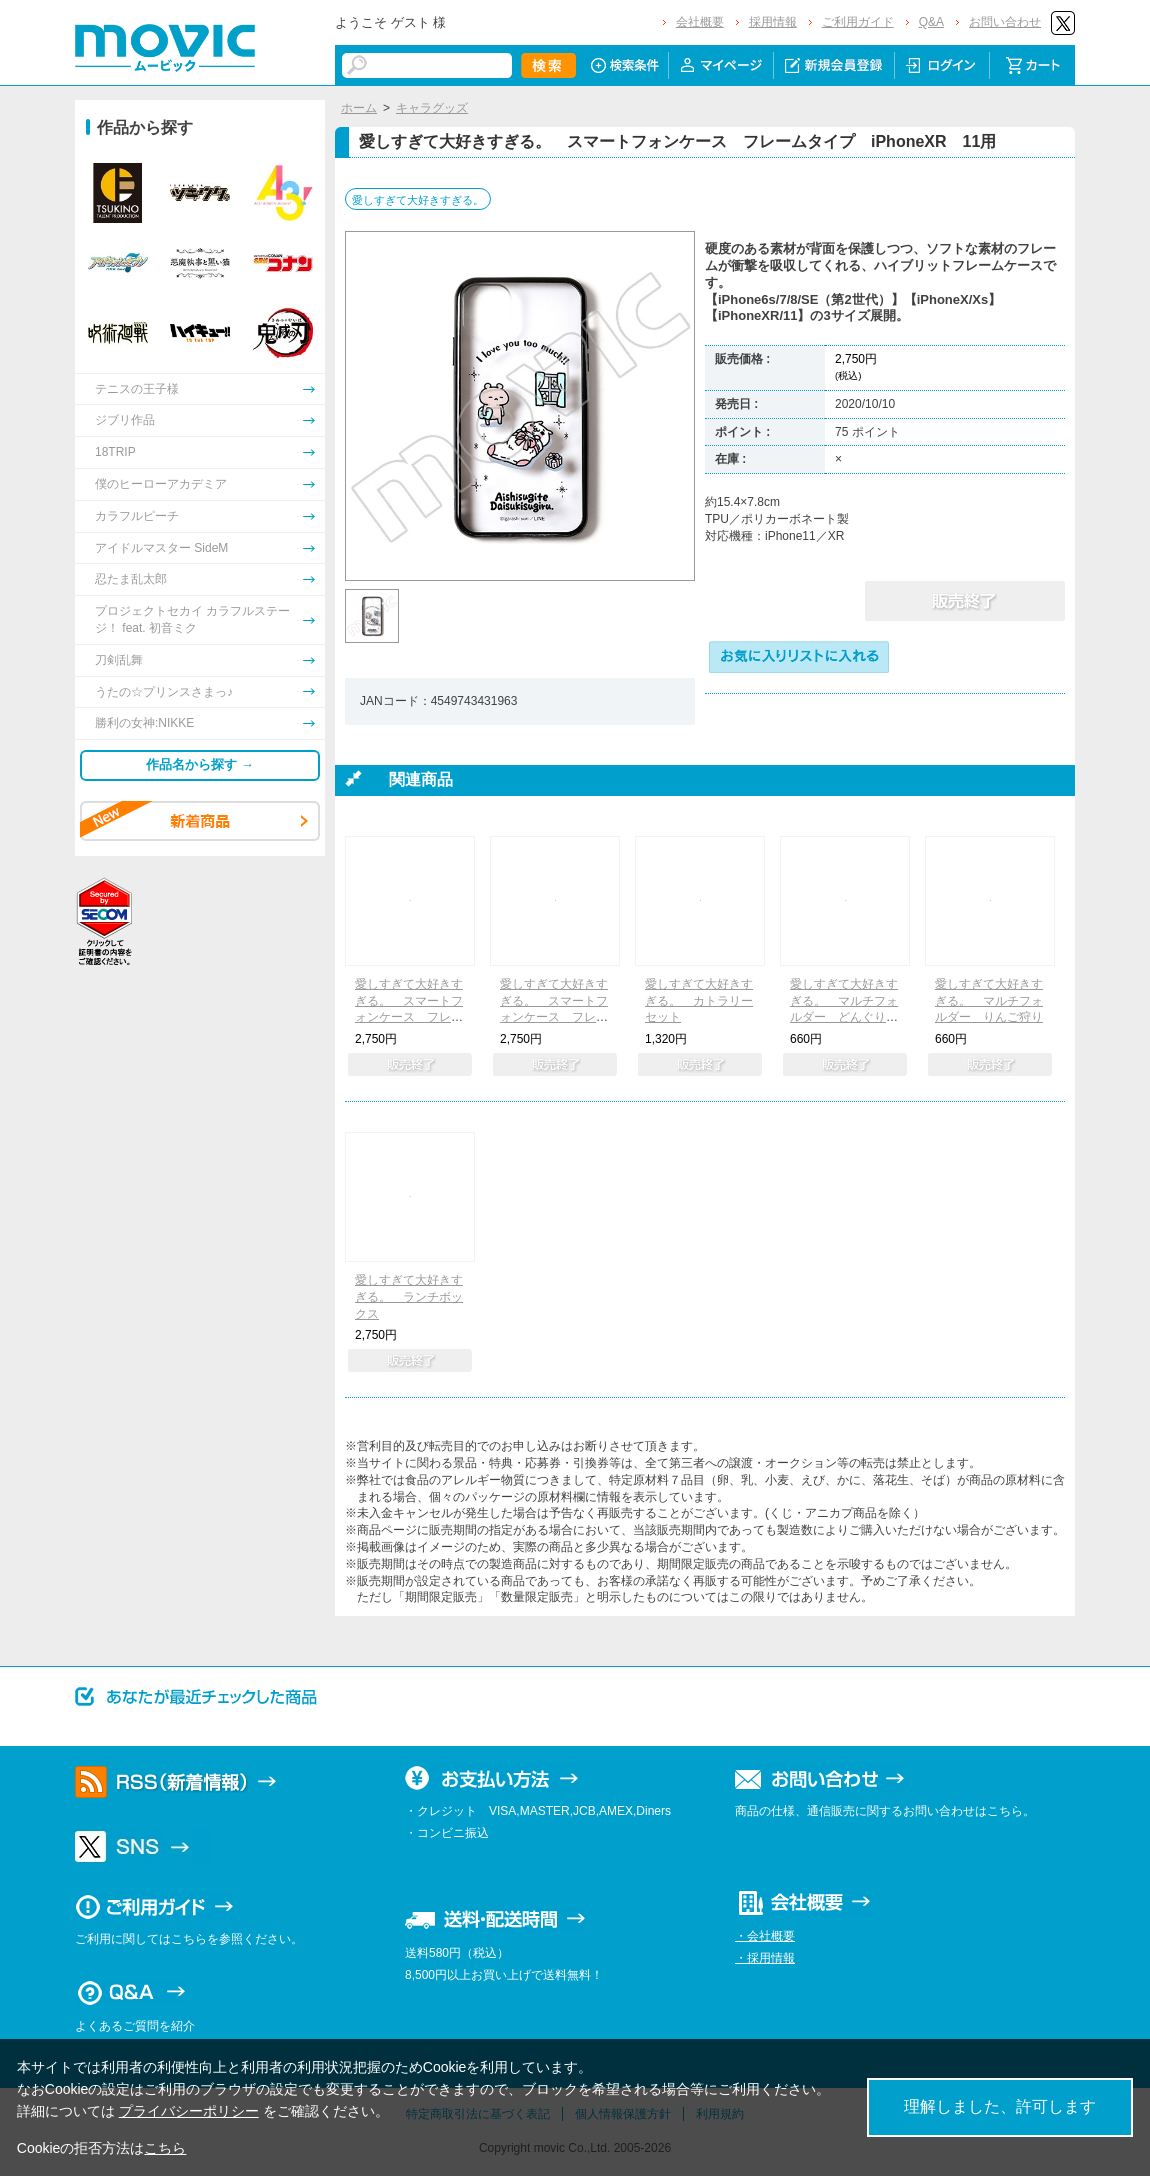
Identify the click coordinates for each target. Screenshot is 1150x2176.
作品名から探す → (200, 764)
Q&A (931, 22)
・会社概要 (765, 1936)
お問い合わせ (1005, 22)
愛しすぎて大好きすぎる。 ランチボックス (409, 1297)
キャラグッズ (432, 108)
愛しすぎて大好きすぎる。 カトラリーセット (699, 1001)
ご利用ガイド (858, 22)
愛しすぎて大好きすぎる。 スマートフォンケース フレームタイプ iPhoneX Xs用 (558, 1017)
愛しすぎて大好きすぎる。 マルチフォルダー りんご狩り (989, 1001)
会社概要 (700, 22)
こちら (165, 2148)
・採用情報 (765, 1958)
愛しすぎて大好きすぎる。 (418, 200)
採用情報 (773, 22)
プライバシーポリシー (189, 2111)
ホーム (359, 108)
